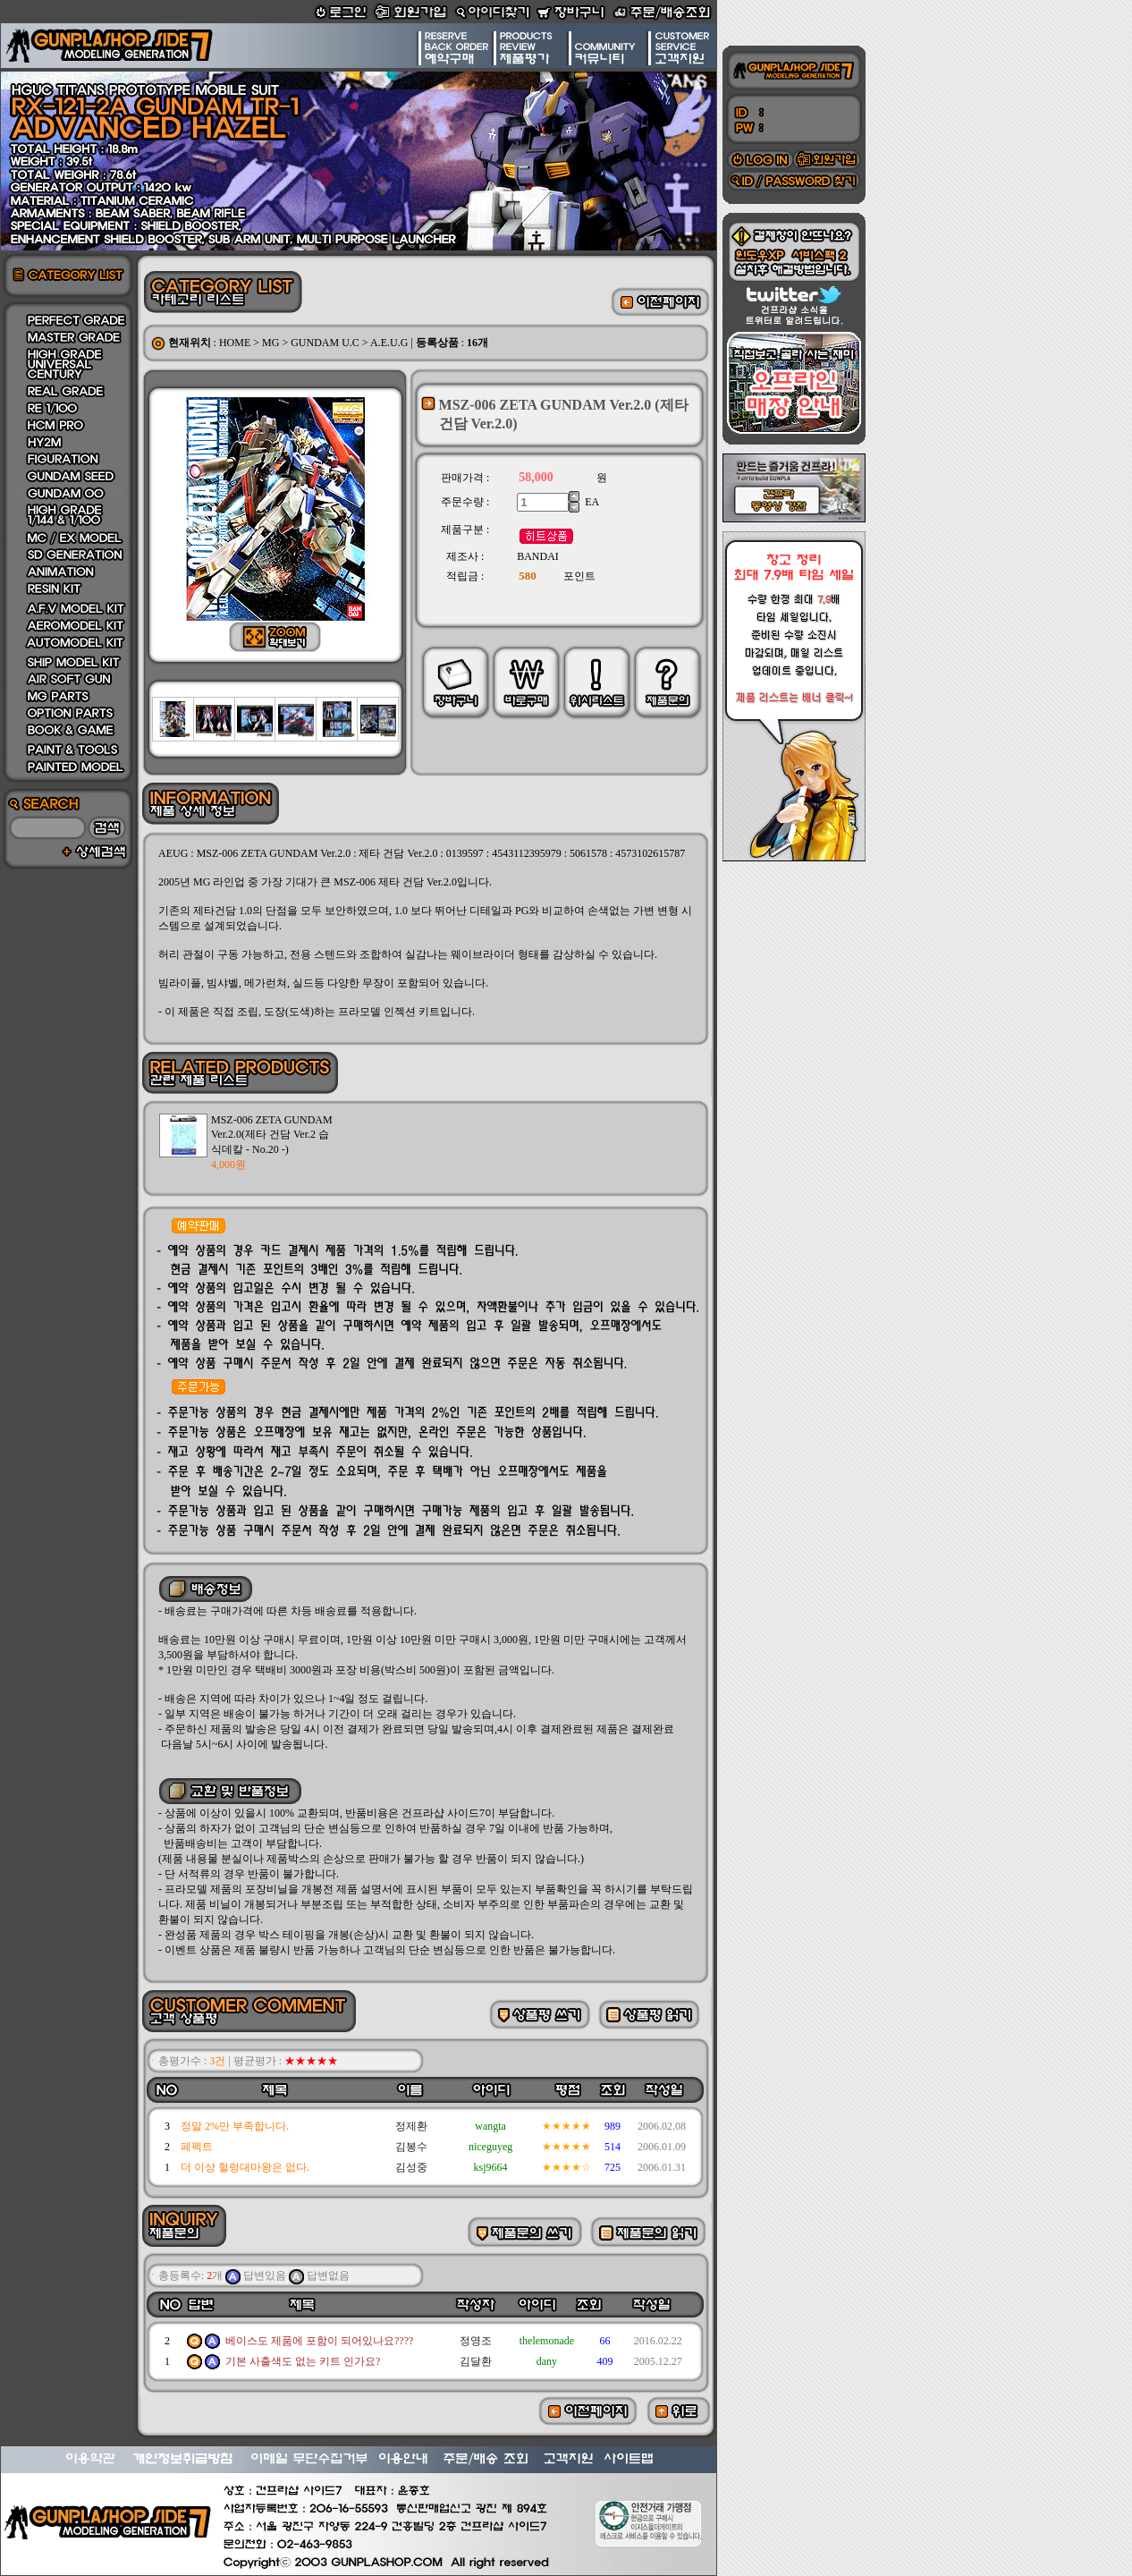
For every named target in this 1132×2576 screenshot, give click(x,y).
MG (270, 342)
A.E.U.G (389, 342)
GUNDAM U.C (325, 342)
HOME (234, 342)
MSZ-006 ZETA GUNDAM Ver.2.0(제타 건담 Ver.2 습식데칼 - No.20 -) (272, 1135)
